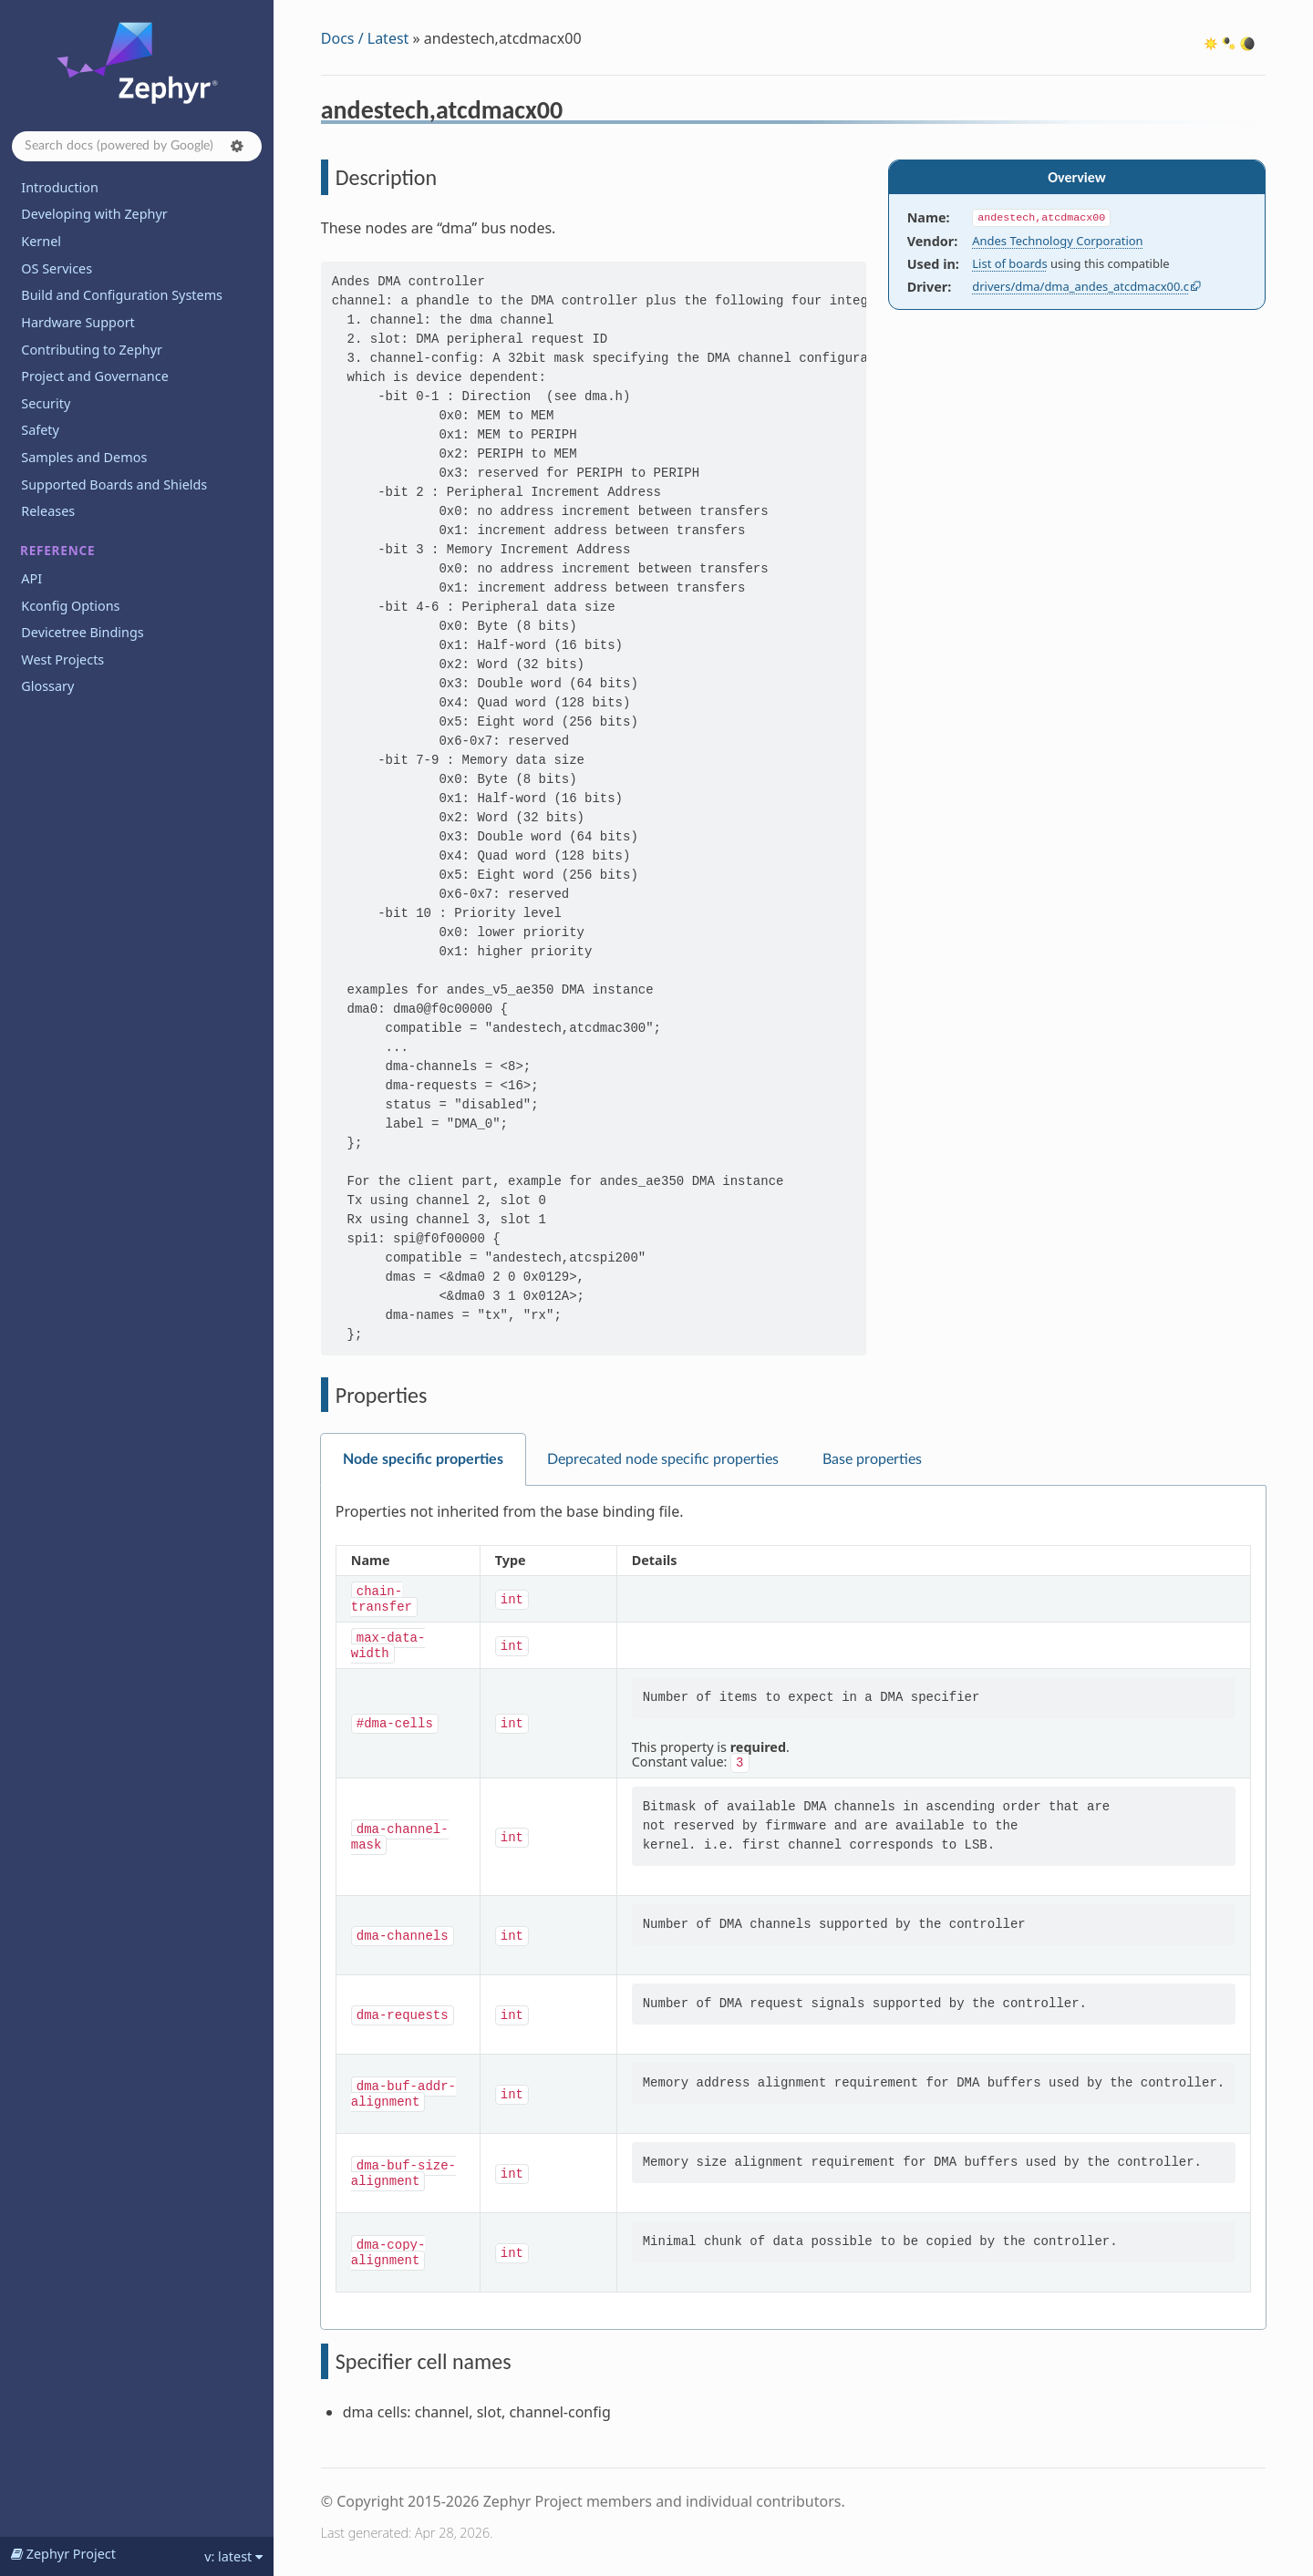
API (31, 578)
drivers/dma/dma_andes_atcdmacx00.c (1080, 286)
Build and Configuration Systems (121, 295)
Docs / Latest (365, 38)
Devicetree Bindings (82, 632)
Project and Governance (94, 376)
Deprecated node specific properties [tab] (663, 1459)
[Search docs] (137, 146)
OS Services (56, 268)
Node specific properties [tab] (423, 1459)
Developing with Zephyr (94, 213)
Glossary (47, 686)
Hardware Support (77, 322)
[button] (237, 145)
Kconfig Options (70, 605)
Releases (48, 511)
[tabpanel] (793, 1908)
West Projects (62, 659)
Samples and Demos (84, 457)
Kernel (41, 241)
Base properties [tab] (872, 1459)
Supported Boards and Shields (114, 484)
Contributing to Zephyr (91, 349)
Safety (40, 429)
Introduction (59, 187)
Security (45, 403)
